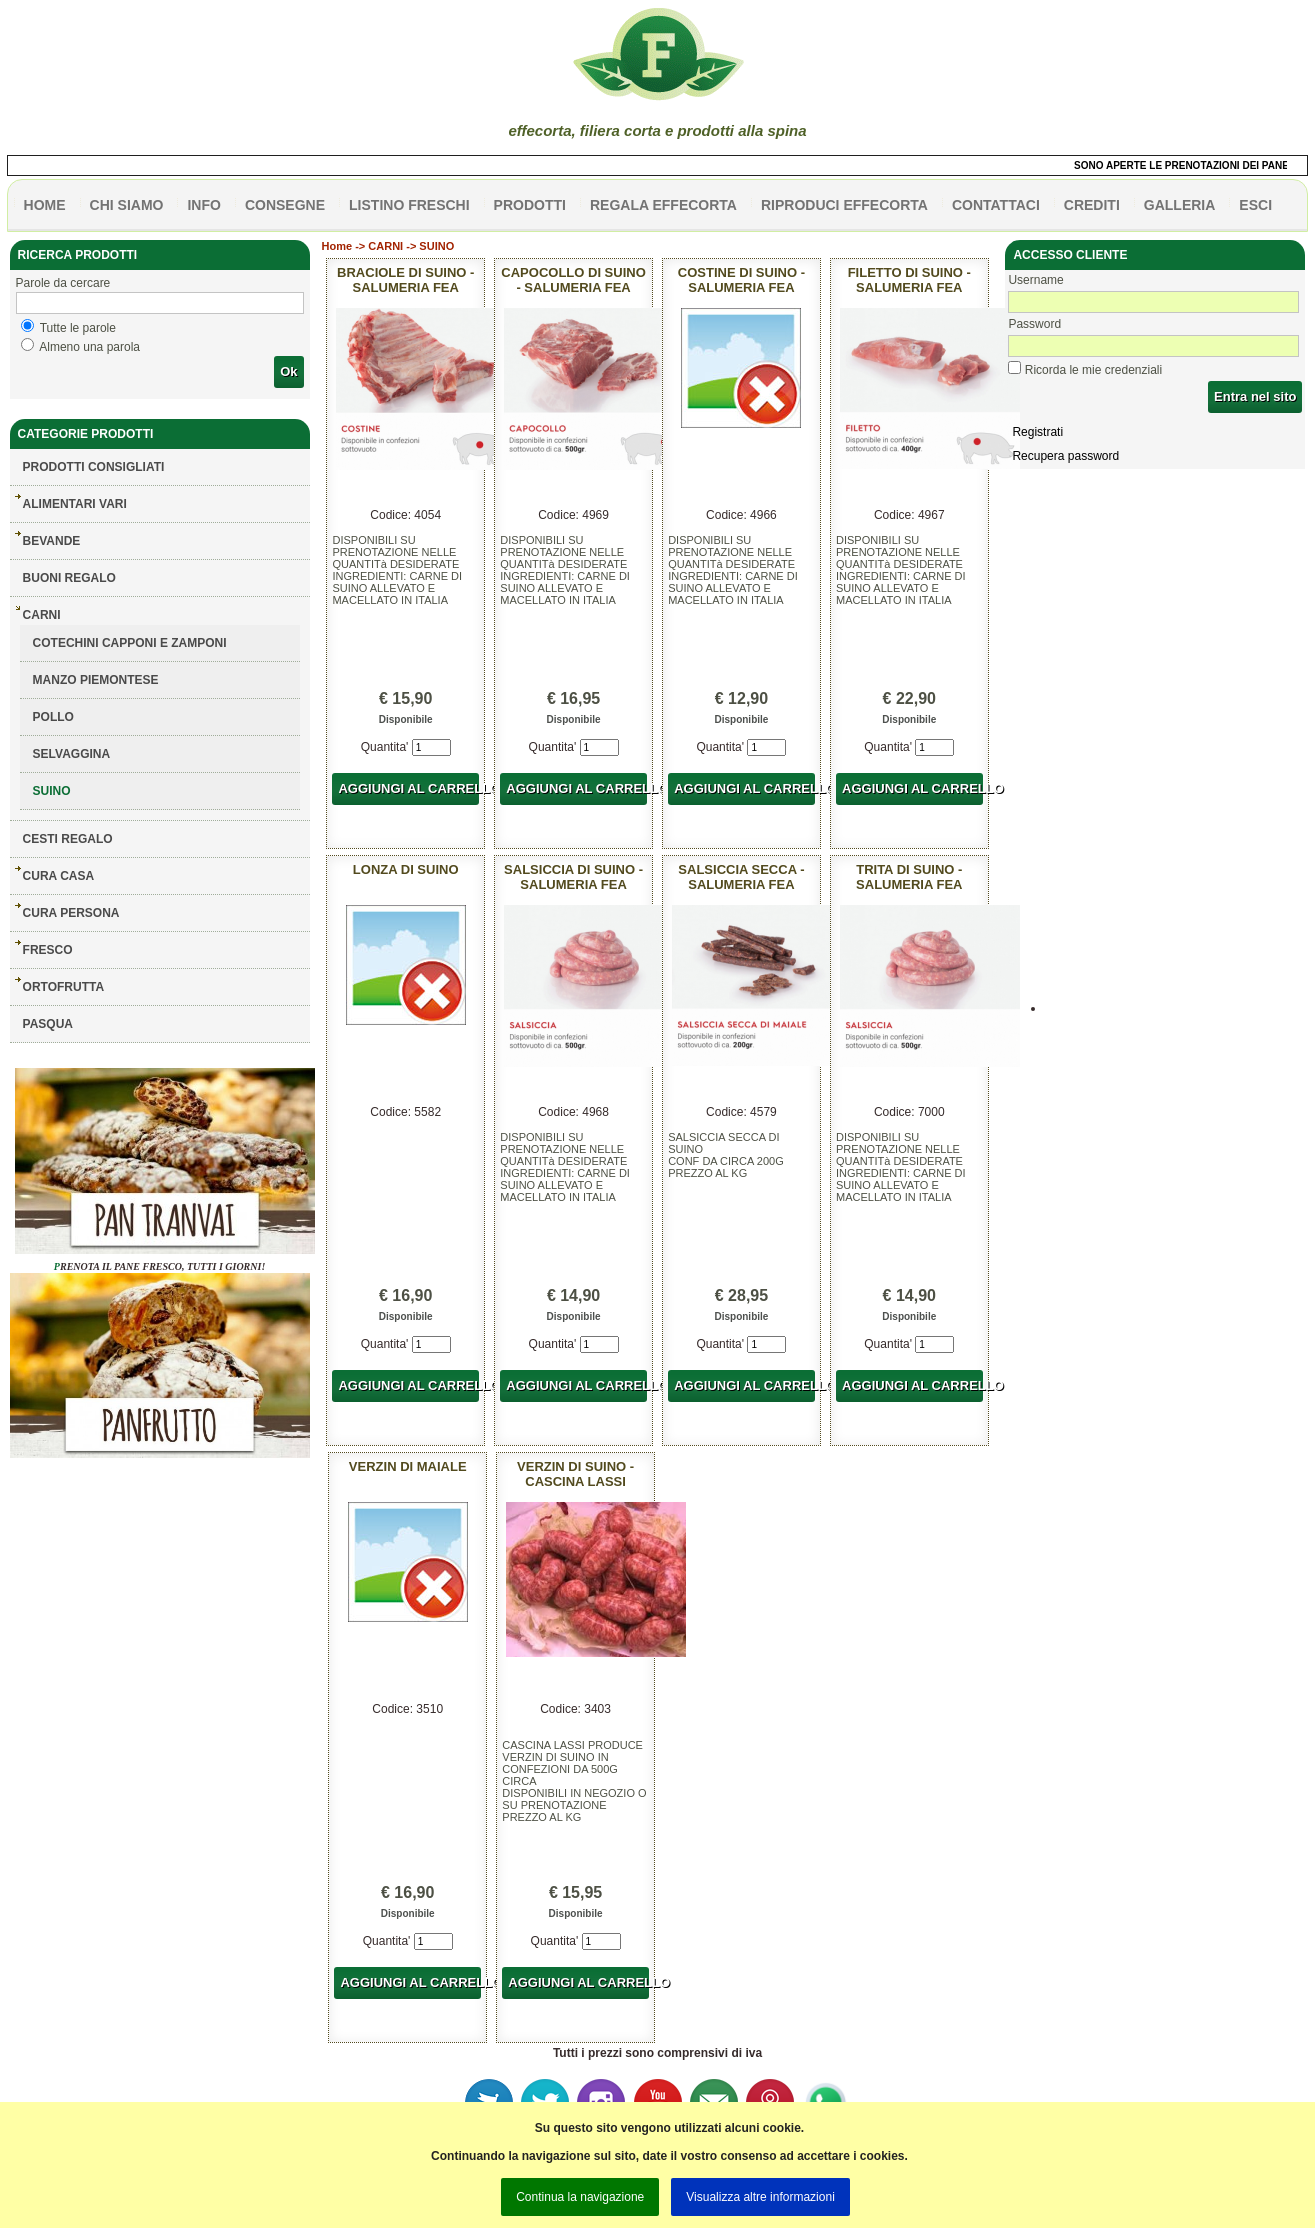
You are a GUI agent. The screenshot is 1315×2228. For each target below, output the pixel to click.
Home (337, 246)
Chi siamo (127, 205)
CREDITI (1092, 205)
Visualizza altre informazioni (760, 2197)
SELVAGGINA (72, 754)
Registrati (1037, 432)
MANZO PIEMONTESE (96, 680)
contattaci (996, 205)
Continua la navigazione (580, 2197)
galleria (1180, 205)
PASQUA (48, 1024)
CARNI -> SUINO (411, 246)
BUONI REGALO (69, 578)
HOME (45, 205)
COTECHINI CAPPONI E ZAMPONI (130, 643)
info (203, 205)
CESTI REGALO (68, 839)
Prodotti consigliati (94, 467)
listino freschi (409, 205)
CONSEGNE (285, 205)
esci (1255, 205)
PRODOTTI (530, 205)
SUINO (52, 791)
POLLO (53, 717)
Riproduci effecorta (844, 205)
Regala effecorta (663, 205)
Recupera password (1065, 456)
